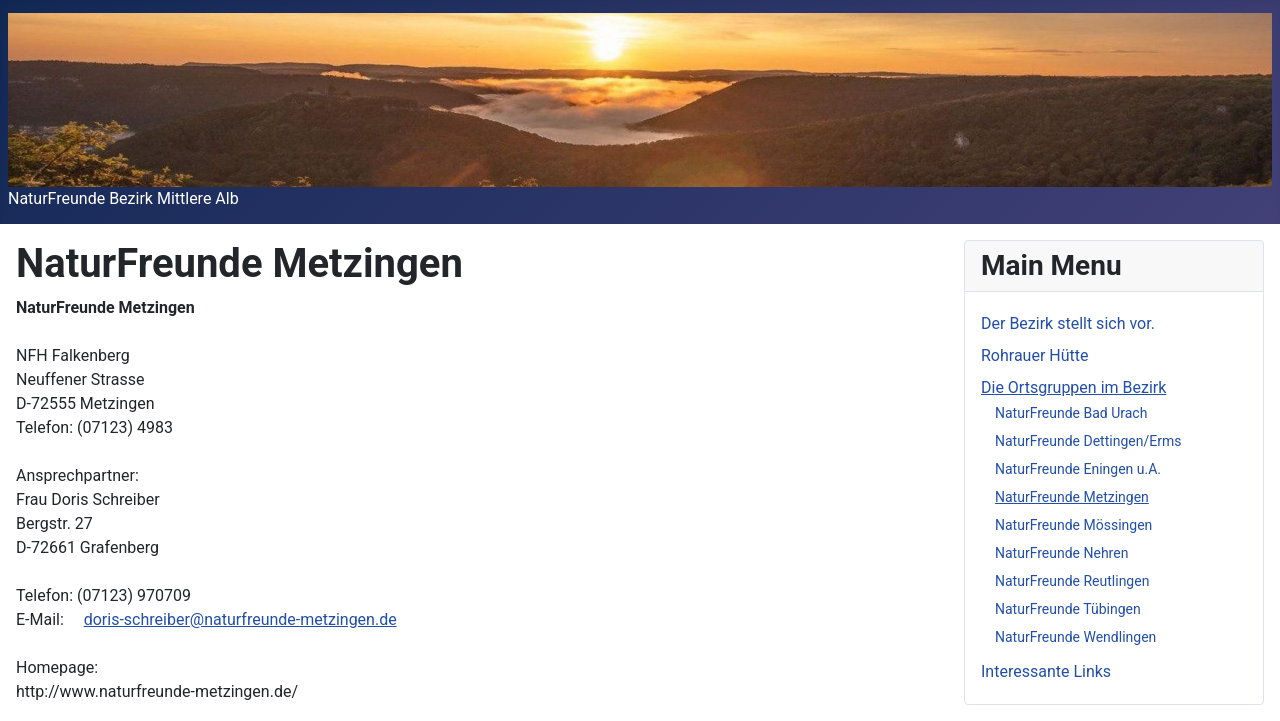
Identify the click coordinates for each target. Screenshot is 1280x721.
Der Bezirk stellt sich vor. (1068, 323)
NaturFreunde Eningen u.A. (1078, 469)
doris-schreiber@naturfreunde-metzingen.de (240, 619)
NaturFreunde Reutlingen (1072, 581)
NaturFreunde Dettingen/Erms (1088, 441)
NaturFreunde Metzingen (1072, 497)
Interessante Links (1046, 671)
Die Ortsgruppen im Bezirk (1073, 387)
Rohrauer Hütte (1035, 355)
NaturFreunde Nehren (1061, 553)
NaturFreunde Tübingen (1068, 609)
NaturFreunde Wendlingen (1075, 637)
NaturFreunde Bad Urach (1071, 413)
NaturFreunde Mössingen (1073, 525)
